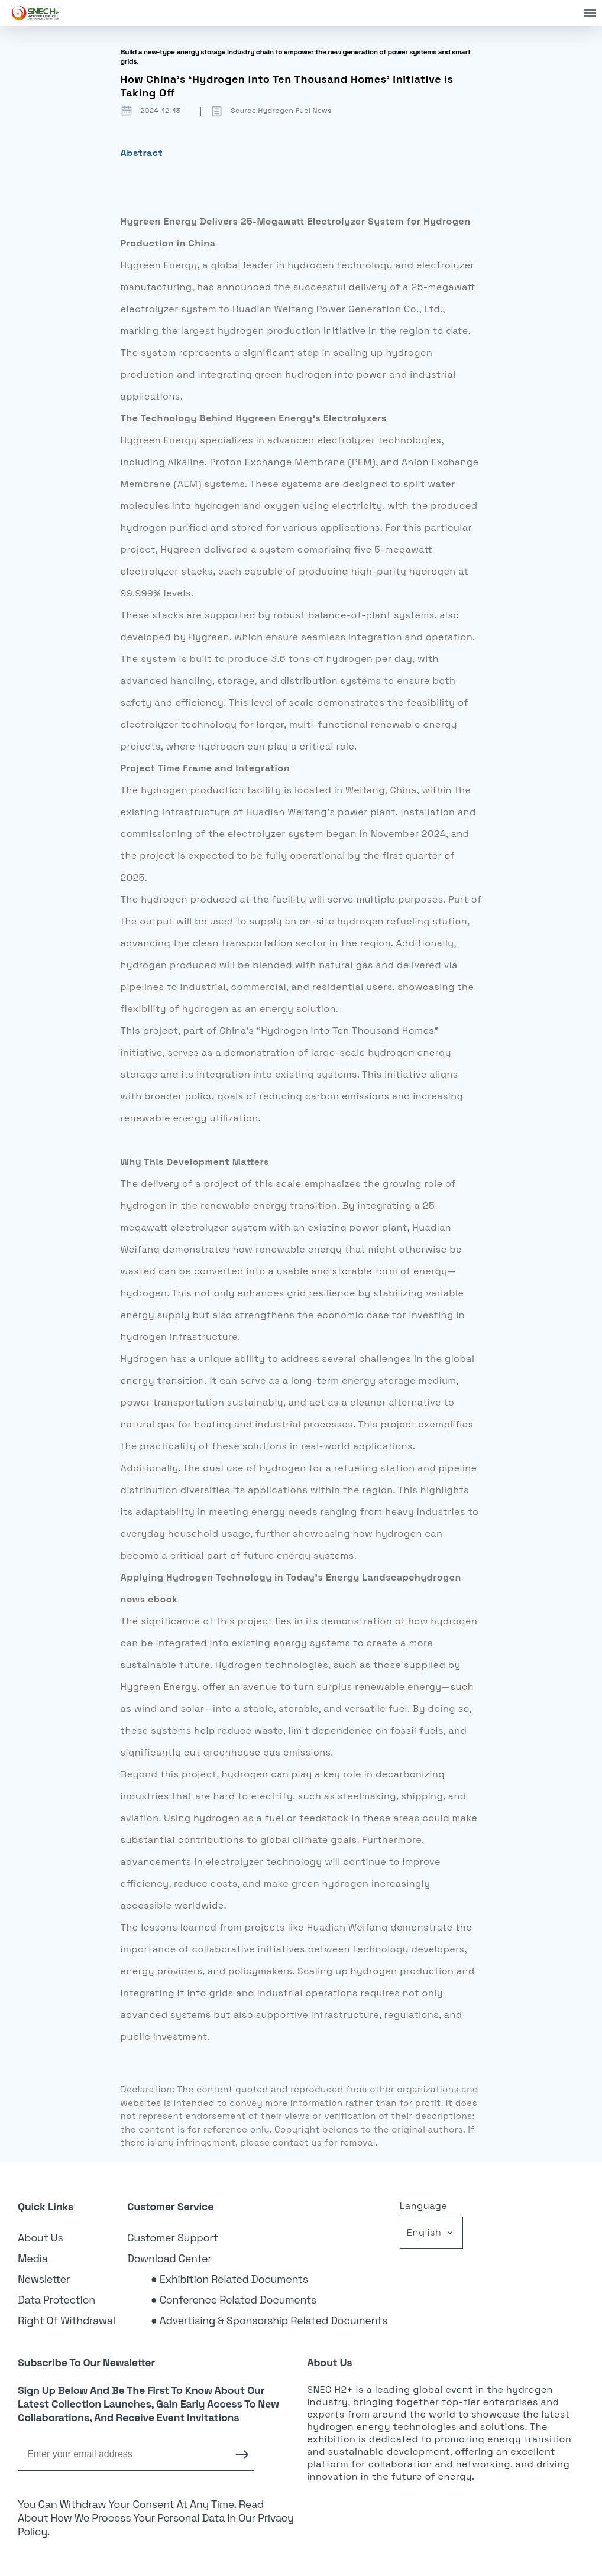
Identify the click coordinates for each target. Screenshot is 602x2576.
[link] (36, 13)
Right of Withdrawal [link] (66, 2320)
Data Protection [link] (56, 2299)
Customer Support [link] (172, 2237)
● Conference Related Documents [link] (233, 2299)
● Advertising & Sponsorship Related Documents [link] (269, 2320)
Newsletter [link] (44, 2279)
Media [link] (33, 2258)
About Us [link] (40, 2237)
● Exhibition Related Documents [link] (229, 2279)
